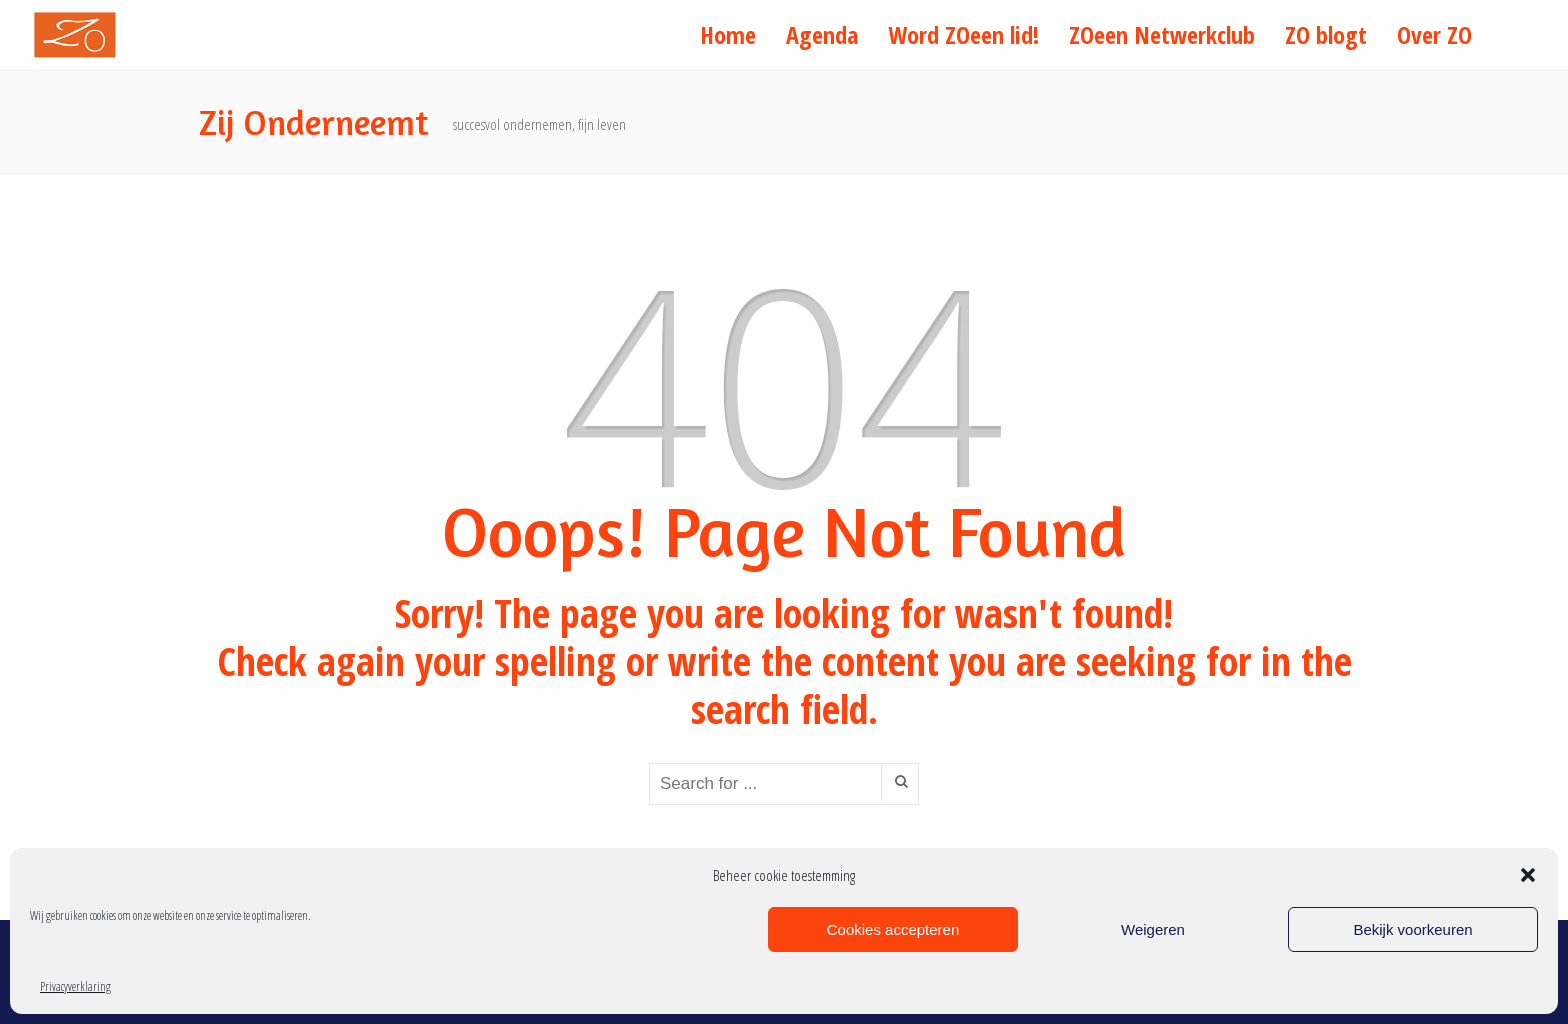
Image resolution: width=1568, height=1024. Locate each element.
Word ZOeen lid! (963, 34)
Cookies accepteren (893, 929)
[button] (1528, 875)
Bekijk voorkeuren (1412, 929)
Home (728, 34)
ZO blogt (1326, 34)
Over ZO (1434, 34)
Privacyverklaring (75, 986)
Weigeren (1153, 929)
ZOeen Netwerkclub (1162, 34)
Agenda (822, 34)
